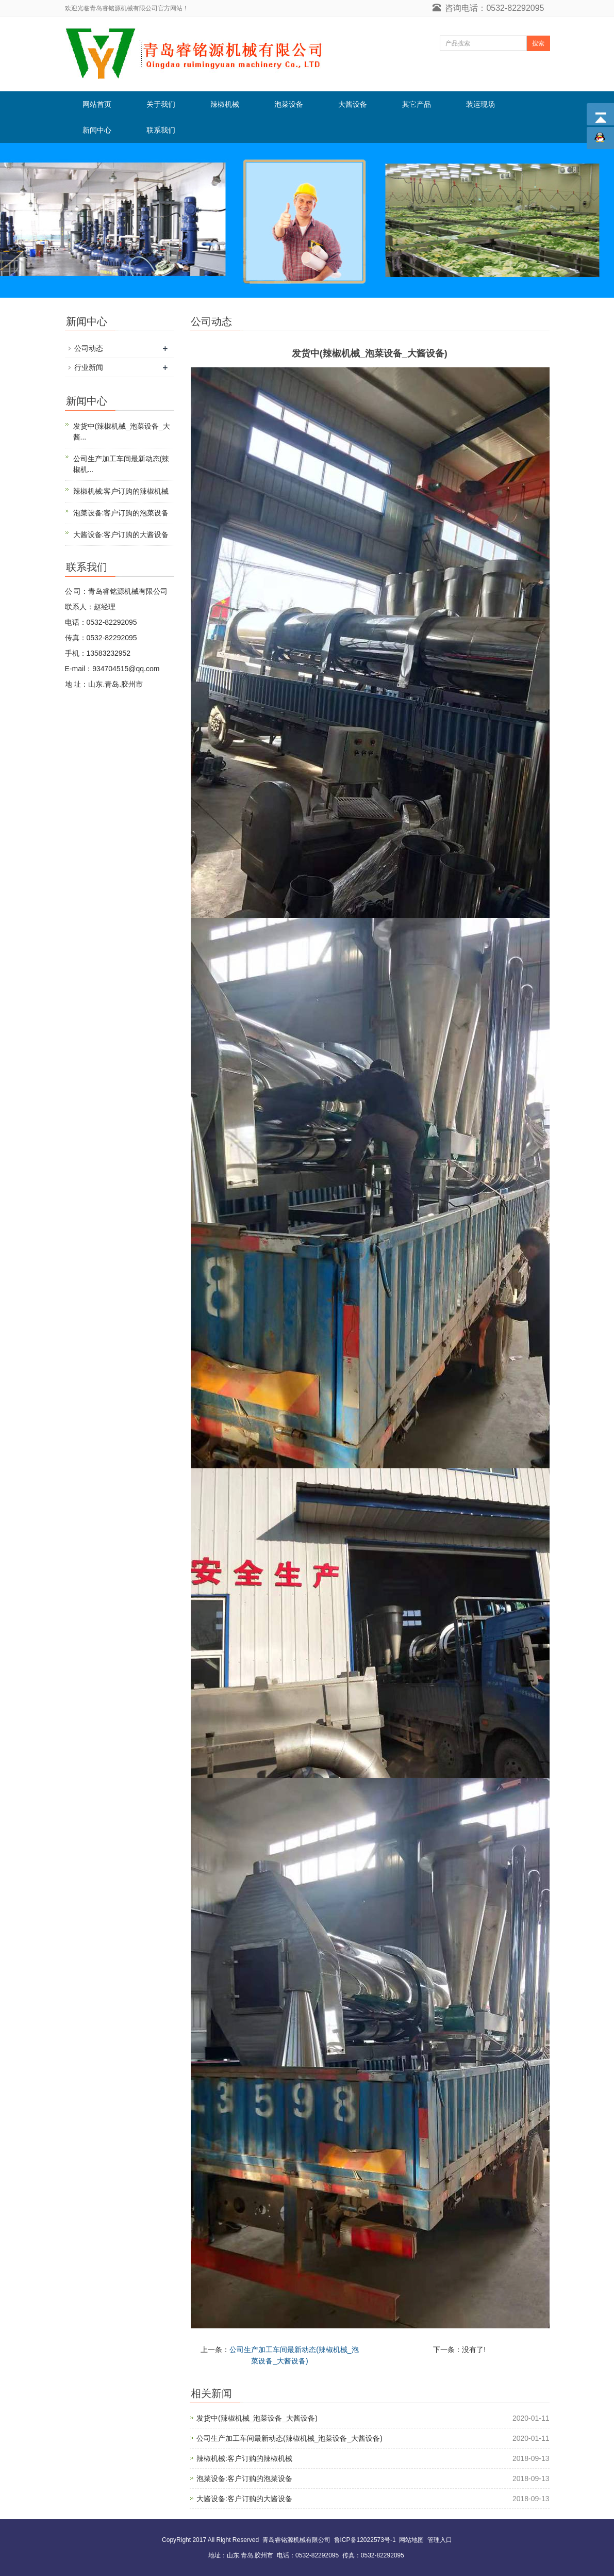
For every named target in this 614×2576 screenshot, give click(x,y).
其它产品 (416, 104)
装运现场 (480, 104)
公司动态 (88, 348)
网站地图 (411, 2539)
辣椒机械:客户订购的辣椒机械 (244, 2458)
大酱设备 (352, 104)
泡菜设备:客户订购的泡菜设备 (244, 2478)
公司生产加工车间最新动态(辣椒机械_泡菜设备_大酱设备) (289, 2438)
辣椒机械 (224, 104)
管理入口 (439, 2539)
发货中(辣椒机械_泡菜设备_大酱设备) (257, 2418)
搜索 (538, 43)
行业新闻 (88, 367)
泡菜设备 (288, 104)
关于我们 (160, 104)
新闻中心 (96, 130)
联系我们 (160, 130)
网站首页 (96, 104)
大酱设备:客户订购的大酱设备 (244, 2498)
